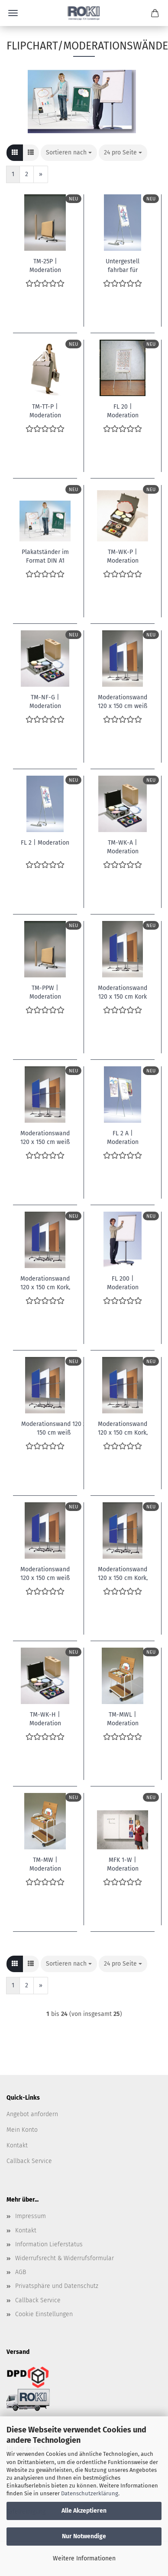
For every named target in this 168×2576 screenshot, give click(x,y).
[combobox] (69, 152)
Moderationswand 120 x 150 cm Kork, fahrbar (45, 1282)
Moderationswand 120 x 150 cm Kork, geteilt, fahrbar (123, 1573)
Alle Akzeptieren (84, 2510)
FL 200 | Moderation (123, 1282)
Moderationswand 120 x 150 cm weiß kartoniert (122, 701)
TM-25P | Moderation (45, 265)
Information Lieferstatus (49, 2244)
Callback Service (29, 2161)
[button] (14, 152)
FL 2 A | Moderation (123, 1137)
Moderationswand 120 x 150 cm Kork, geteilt (123, 1427)
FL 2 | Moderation (45, 842)
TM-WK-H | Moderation (45, 1718)
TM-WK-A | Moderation (123, 846)
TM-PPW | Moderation (45, 991)
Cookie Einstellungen (44, 2314)
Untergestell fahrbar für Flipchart (122, 265)
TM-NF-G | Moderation (45, 701)
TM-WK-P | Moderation (123, 555)
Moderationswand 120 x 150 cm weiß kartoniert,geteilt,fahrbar (53, 1427)
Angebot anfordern (32, 2114)
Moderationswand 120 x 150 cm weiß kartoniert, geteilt (45, 1137)
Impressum (30, 2216)
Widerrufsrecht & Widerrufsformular (64, 2258)
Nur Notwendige (84, 2536)
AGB (20, 2272)
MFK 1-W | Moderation (123, 1863)
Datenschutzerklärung (89, 2493)
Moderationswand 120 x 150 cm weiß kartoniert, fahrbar (45, 1573)
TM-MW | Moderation (45, 1863)
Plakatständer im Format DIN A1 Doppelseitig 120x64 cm (45, 555)
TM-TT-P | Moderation (45, 410)
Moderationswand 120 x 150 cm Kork (122, 991)
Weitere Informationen (84, 2558)
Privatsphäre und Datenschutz (56, 2286)
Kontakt (17, 2145)
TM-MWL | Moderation (123, 1718)
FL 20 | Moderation (123, 410)
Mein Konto (22, 2130)
